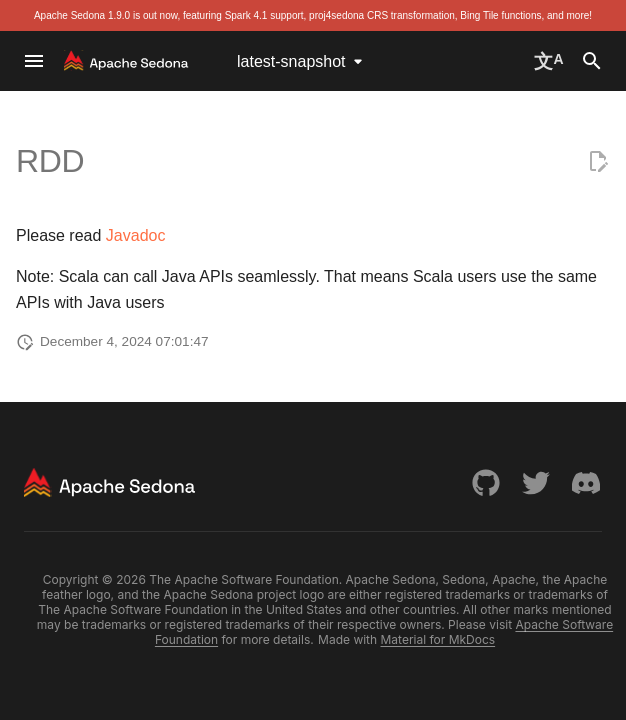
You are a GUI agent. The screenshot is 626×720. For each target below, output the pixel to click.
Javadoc (136, 235)
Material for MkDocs (438, 639)
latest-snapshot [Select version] (291, 61)
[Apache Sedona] (126, 61)
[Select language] (548, 61)
